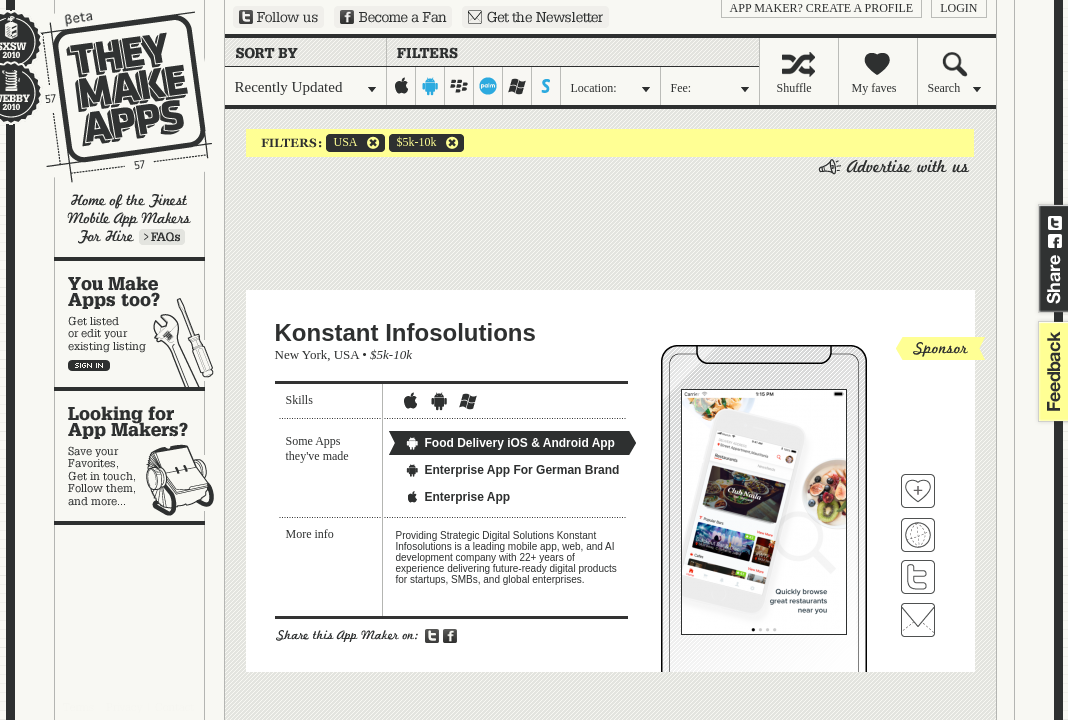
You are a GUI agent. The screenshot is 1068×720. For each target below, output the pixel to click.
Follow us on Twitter (278, 17)
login (958, 8)
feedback (1051, 371)
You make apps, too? (139, 324)
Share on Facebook (1055, 241)
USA (342, 143)
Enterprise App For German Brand (512, 470)
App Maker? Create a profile (822, 8)
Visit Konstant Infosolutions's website (918, 535)
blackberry (459, 86)
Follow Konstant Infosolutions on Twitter (918, 577)
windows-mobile (517, 86)
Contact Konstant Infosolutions (918, 620)
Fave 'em (918, 491)
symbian (546, 86)
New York (301, 354)
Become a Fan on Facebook (393, 17)
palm (488, 86)
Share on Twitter (1055, 223)
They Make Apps (113, 96)
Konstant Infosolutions (405, 332)
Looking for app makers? (139, 456)
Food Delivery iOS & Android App (510, 443)
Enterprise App (458, 497)
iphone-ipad (401, 86)
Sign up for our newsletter (535, 17)
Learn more (162, 237)
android (430, 86)
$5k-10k (413, 143)
